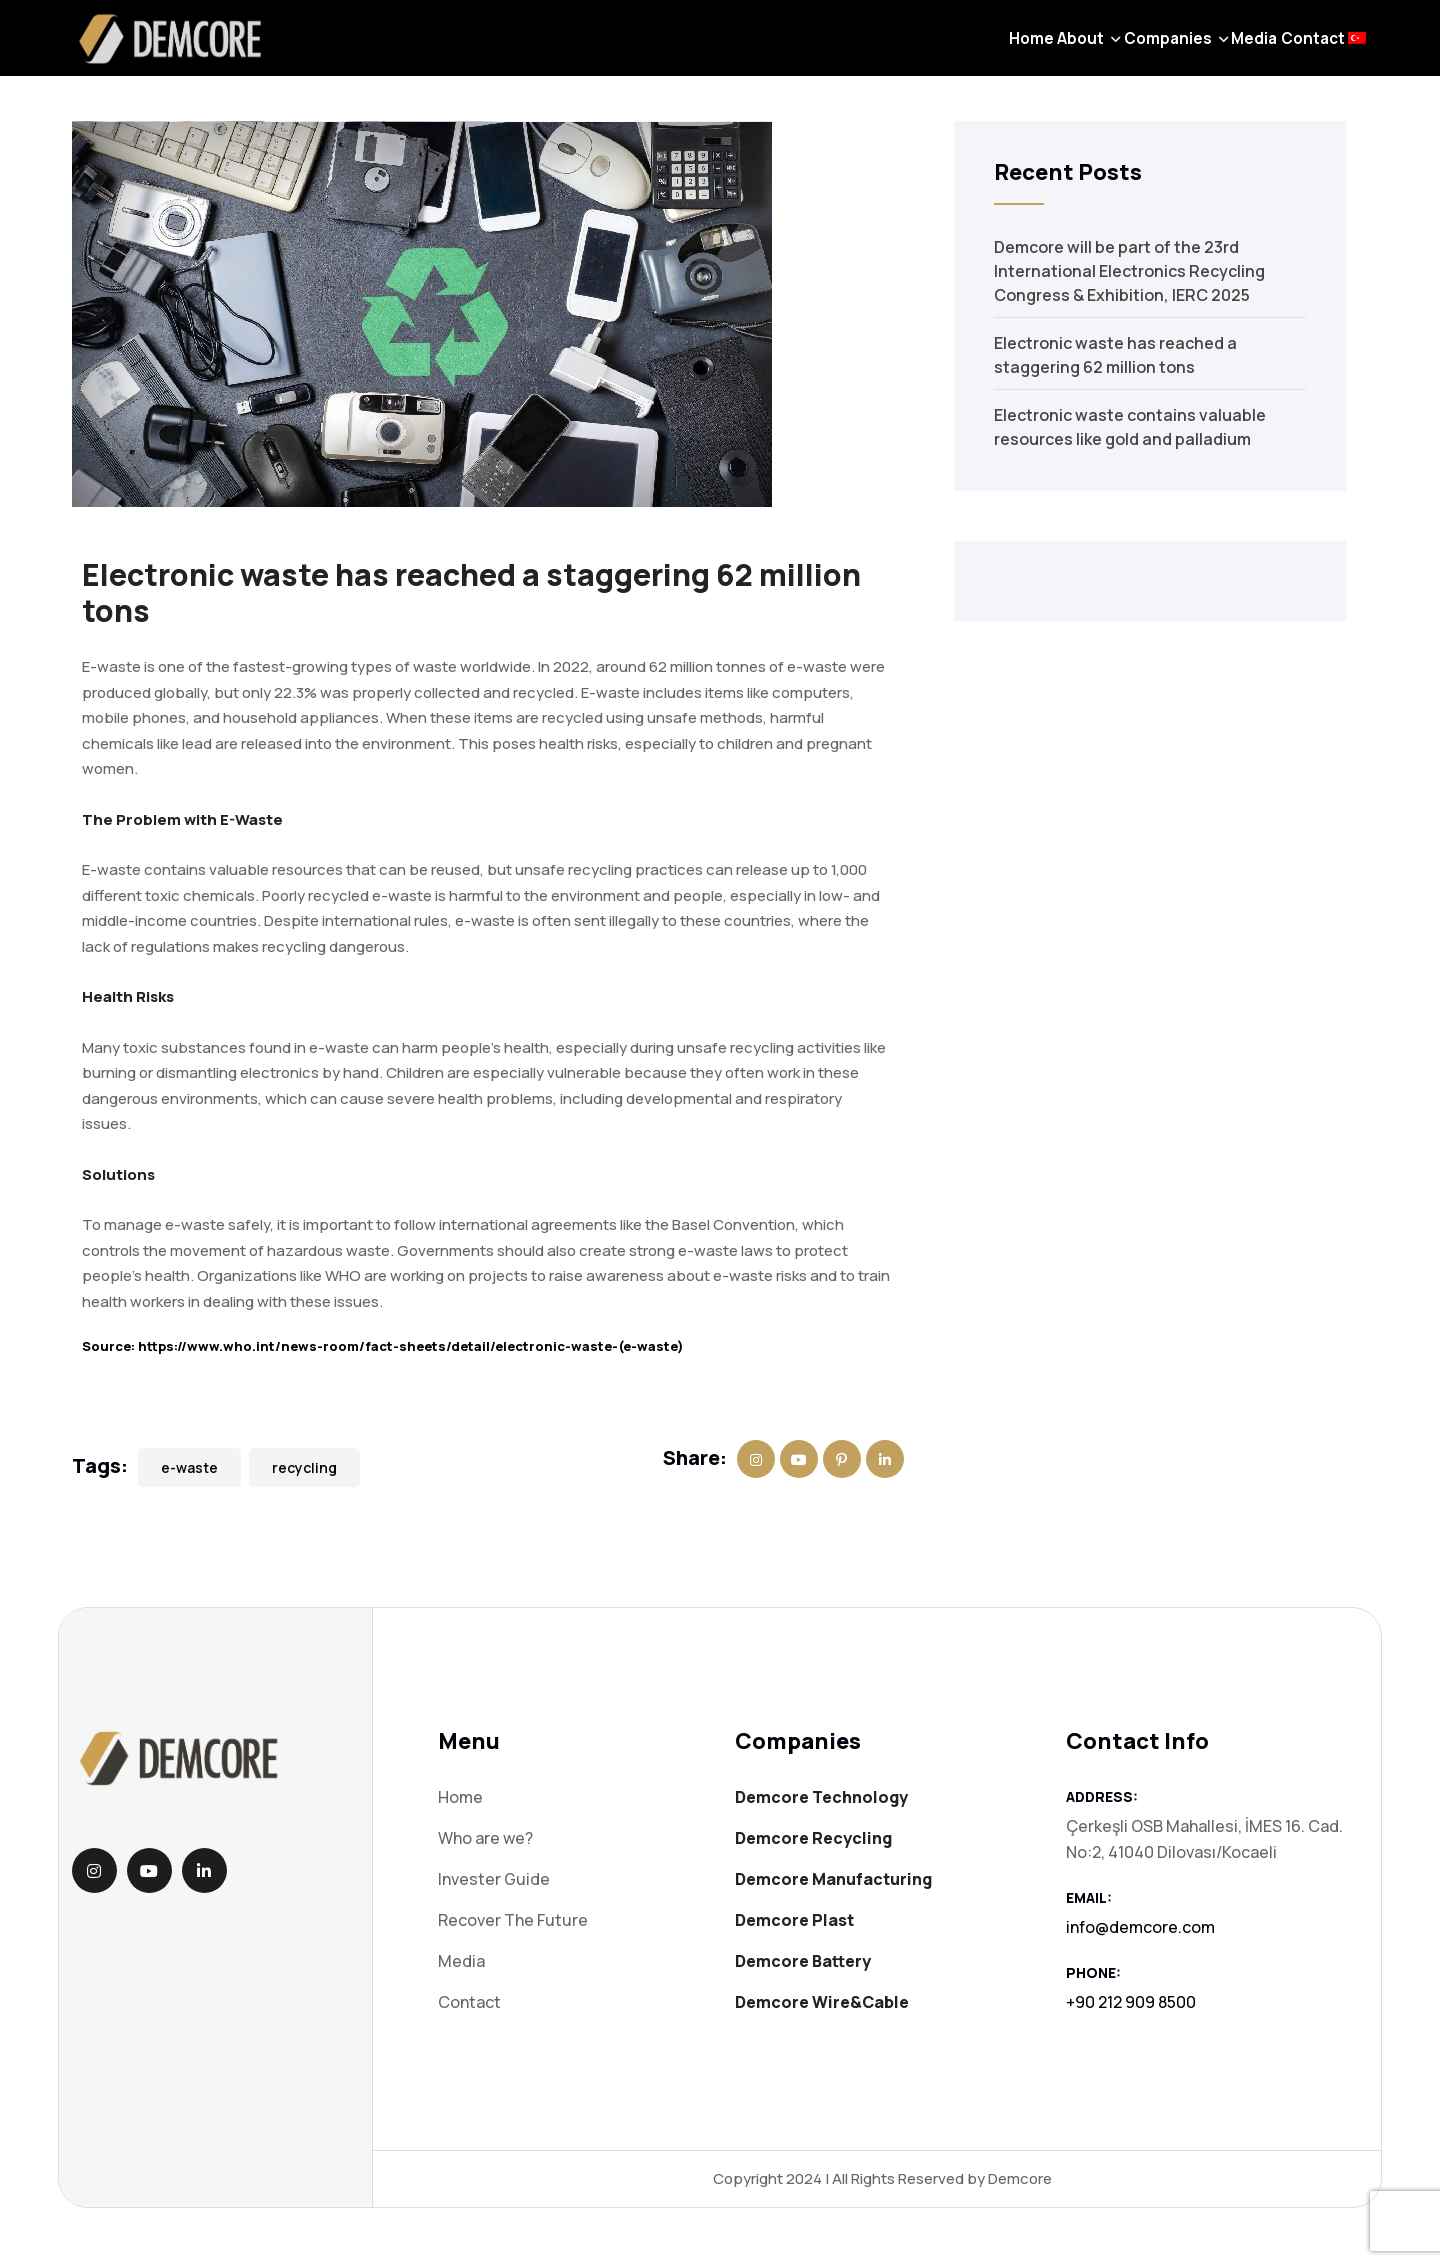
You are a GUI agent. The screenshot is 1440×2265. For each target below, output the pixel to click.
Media (1184, 54)
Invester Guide (494, 1879)
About (952, 54)
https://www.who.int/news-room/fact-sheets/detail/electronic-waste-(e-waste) (411, 1346)
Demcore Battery (803, 1961)
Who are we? (485, 1838)
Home (875, 54)
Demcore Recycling (813, 1838)
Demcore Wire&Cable (822, 2002)
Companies (1068, 54)
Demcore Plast (794, 1920)
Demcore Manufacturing (833, 1879)
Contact (1271, 54)
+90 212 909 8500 (1131, 2002)
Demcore (1020, 2178)
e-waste (189, 1467)
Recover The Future (513, 1920)
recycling (304, 1467)
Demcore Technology (821, 1797)
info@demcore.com (1140, 1927)
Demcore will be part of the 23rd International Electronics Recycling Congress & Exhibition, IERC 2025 (1129, 271)
